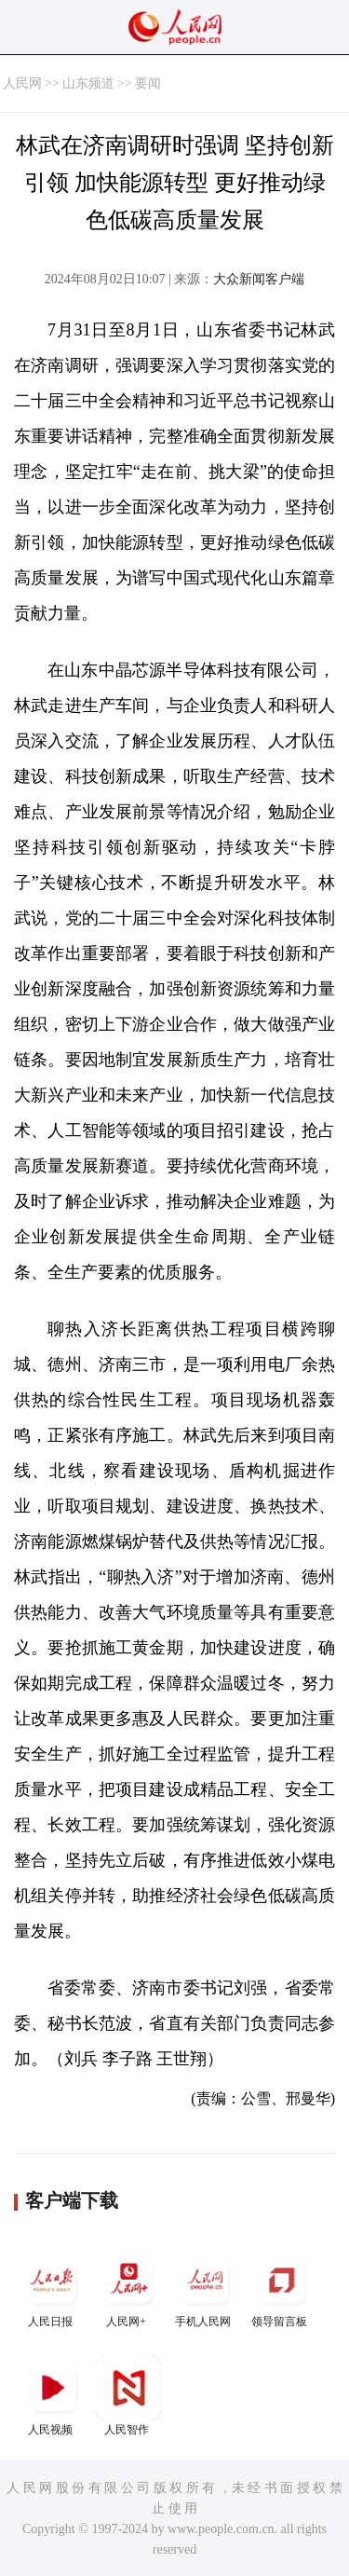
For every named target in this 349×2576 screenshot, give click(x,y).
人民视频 (52, 2395)
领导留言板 (281, 2287)
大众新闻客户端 (258, 279)
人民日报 (52, 2287)
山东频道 (88, 83)
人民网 (22, 83)
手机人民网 (204, 2287)
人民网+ (128, 2287)
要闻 (148, 83)
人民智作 (128, 2395)
